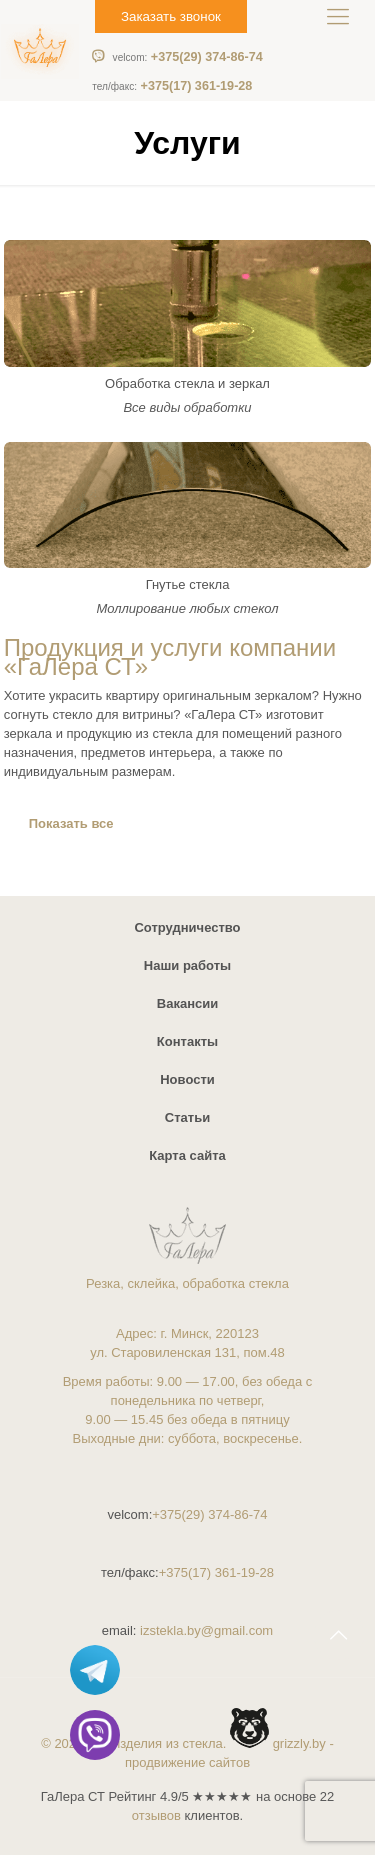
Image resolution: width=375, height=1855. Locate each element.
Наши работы (187, 965)
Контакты (187, 1041)
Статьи (187, 1117)
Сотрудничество (187, 927)
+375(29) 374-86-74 (188, 57)
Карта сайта (187, 1155)
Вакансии (187, 1003)
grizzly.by (299, 1743)
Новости (187, 1079)
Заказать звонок (171, 16)
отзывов (156, 1815)
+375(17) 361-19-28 (172, 86)
